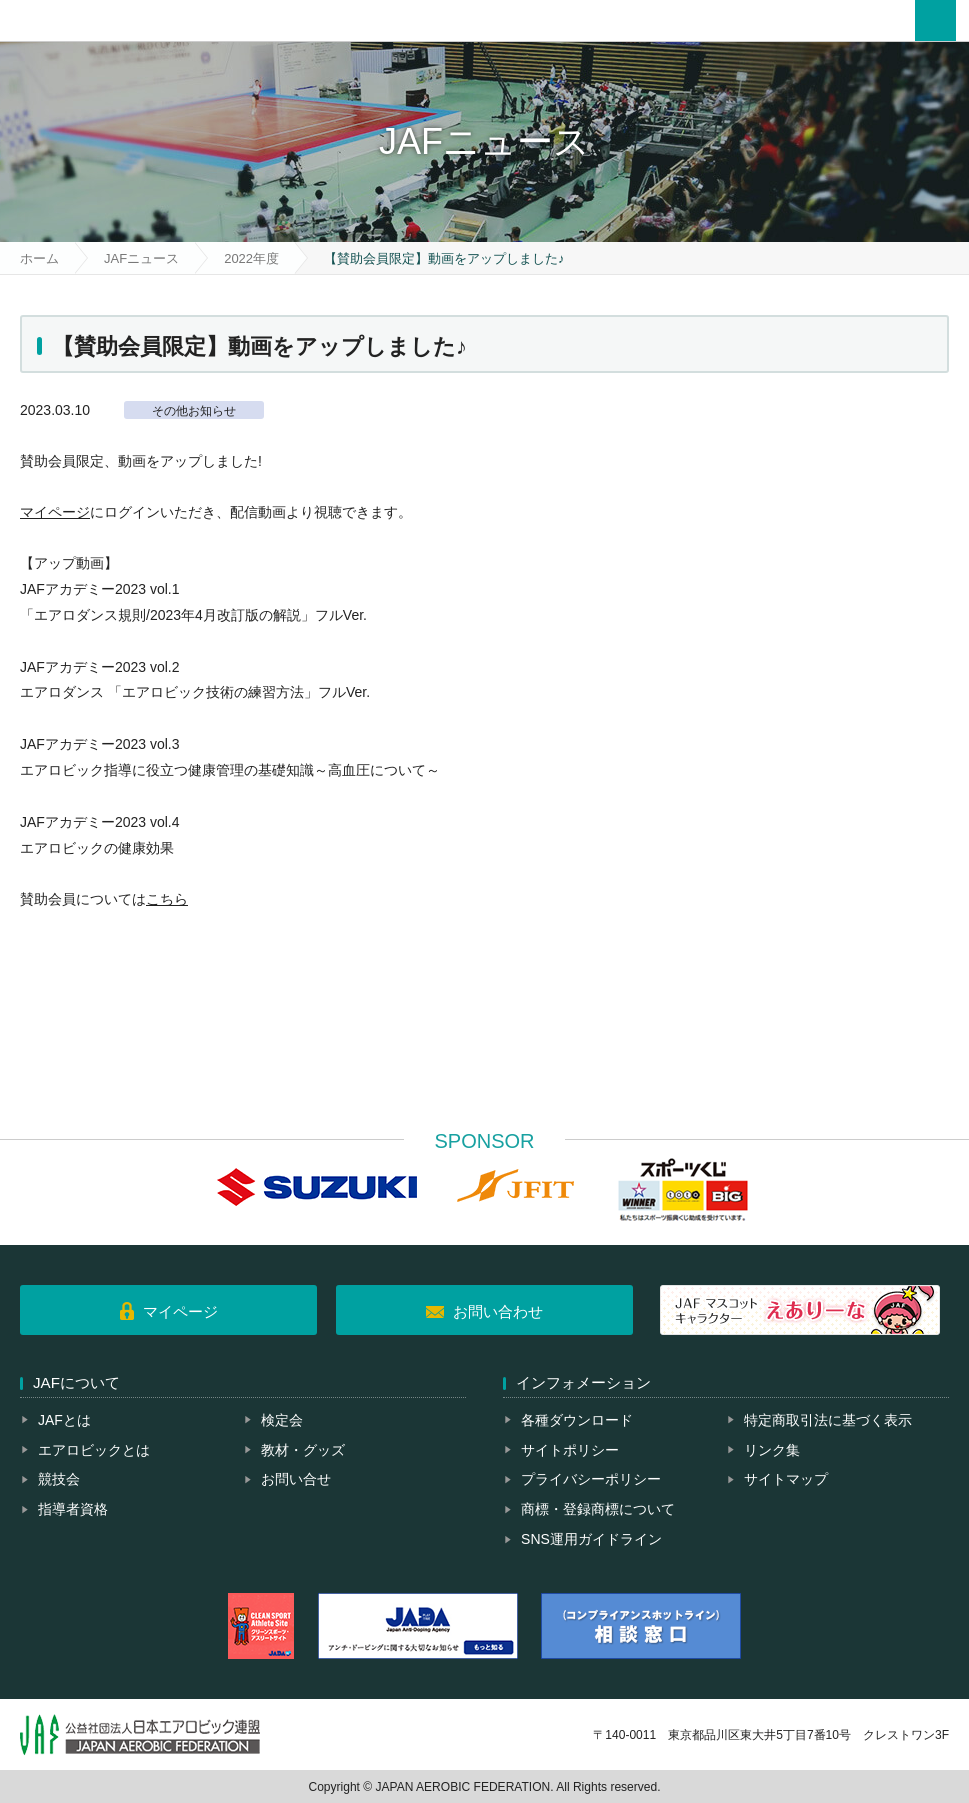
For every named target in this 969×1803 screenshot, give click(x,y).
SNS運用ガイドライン (591, 1539)
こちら (167, 899)
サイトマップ (786, 1479)
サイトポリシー (570, 1450)
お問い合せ (296, 1479)
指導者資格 (73, 1509)
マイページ (55, 512)
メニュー (935, 20)
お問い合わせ (498, 1311)
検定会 (282, 1420)
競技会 (59, 1479)
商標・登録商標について (598, 1509)
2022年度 (251, 258)
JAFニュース (141, 258)
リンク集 (772, 1450)
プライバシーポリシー (591, 1479)
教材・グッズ (303, 1450)
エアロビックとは (94, 1450)
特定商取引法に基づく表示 (828, 1420)
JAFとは (64, 1420)
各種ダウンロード (577, 1420)
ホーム (39, 258)
